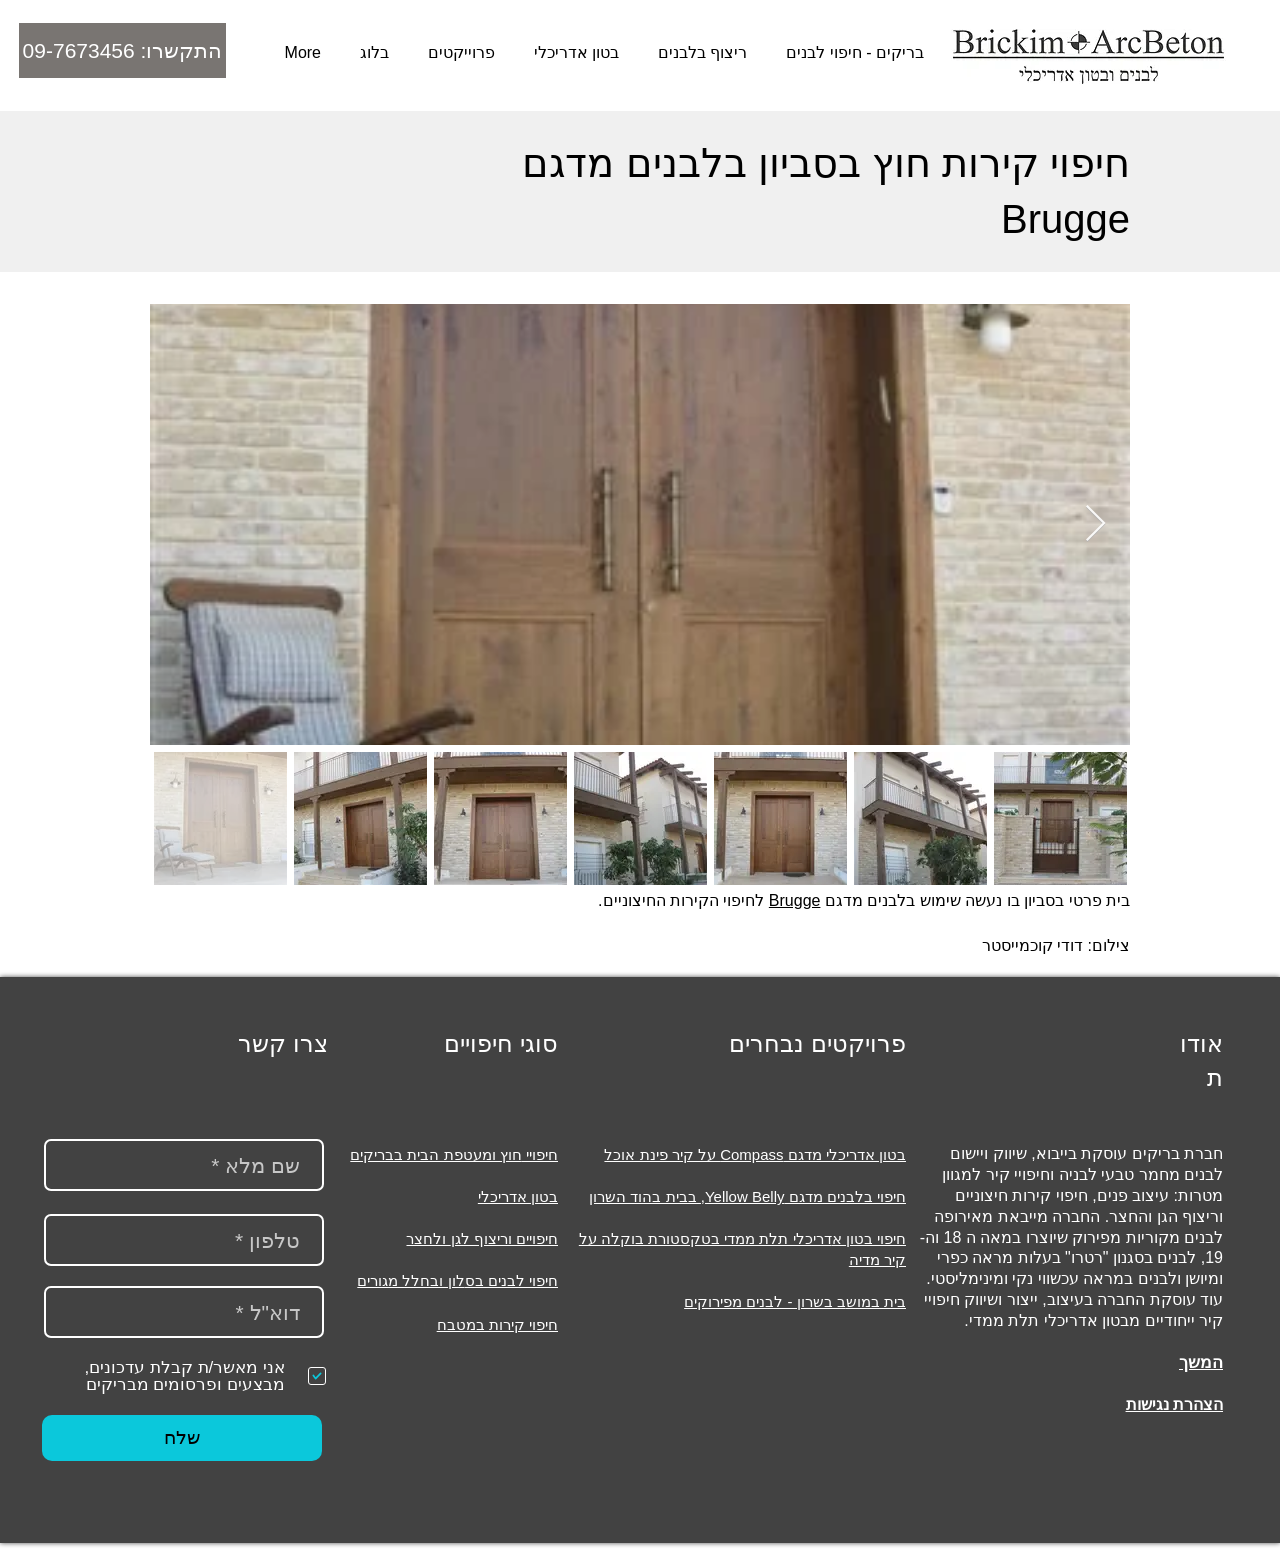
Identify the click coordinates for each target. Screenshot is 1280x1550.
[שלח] (182, 1438)
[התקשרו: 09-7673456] (122, 50)
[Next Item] (1095, 524)
